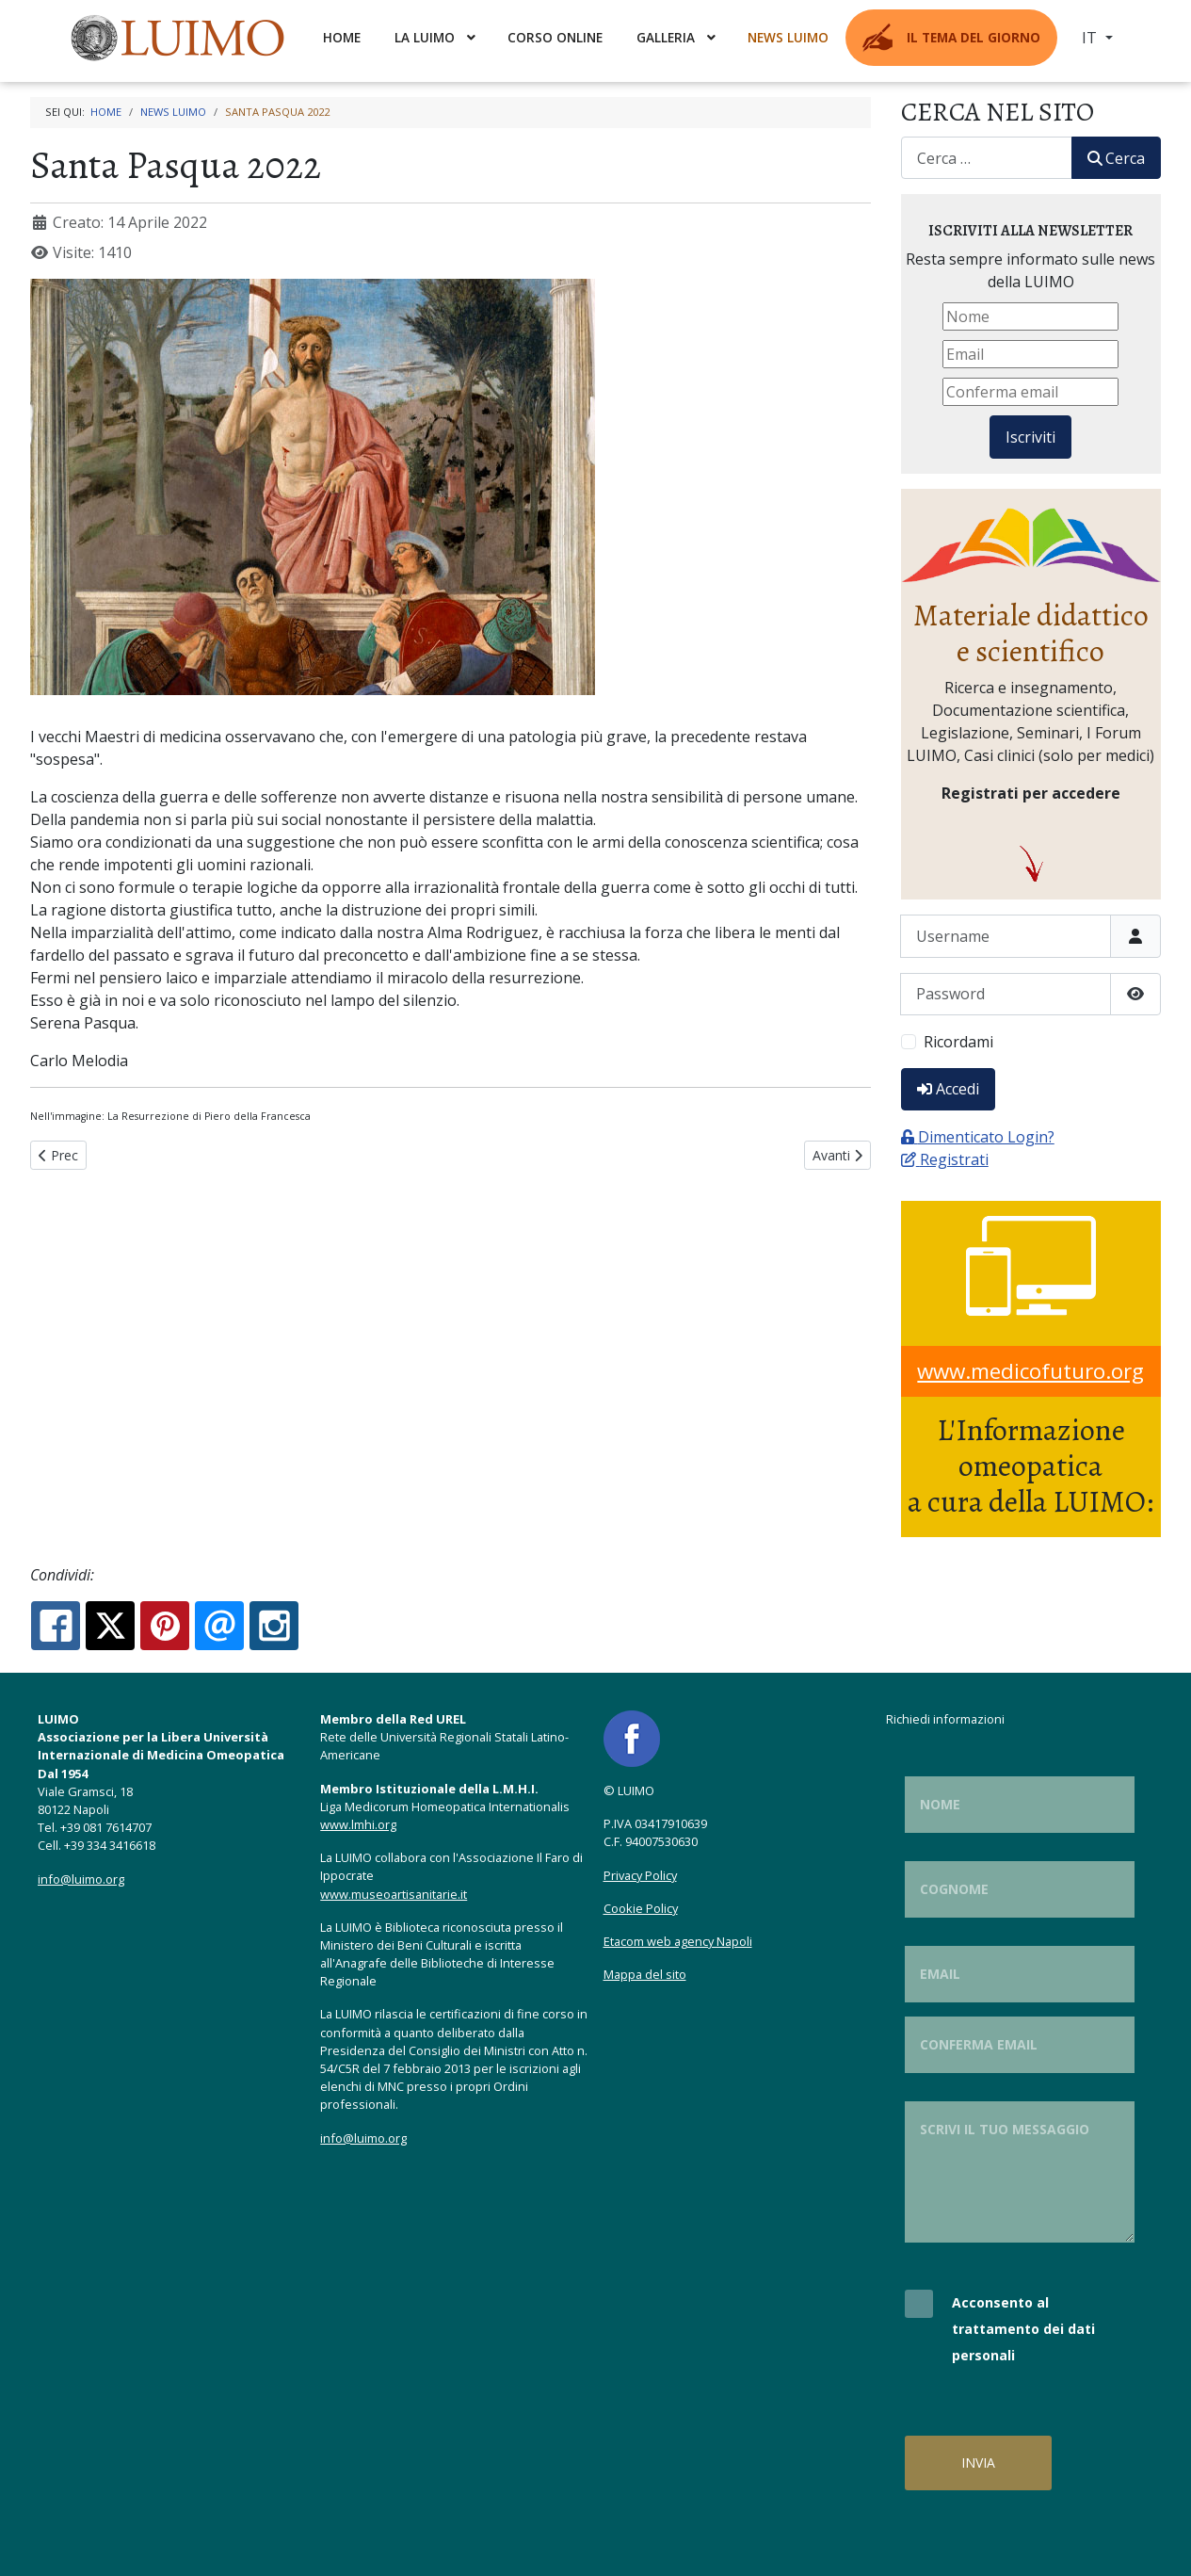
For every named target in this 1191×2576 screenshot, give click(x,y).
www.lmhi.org (358, 1824)
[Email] (1030, 354)
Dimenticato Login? (977, 1136)
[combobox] (986, 158)
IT (1091, 37)
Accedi (948, 1088)
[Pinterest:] (164, 1625)
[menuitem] (180, 37)
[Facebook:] (55, 1625)
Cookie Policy (641, 1908)
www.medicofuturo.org (1030, 1370)
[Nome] (1030, 316)
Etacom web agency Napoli (678, 1941)
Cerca (1116, 158)
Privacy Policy (640, 1875)
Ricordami (958, 1041)
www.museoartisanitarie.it (393, 1894)
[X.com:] (110, 1625)
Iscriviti (1030, 437)
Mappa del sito (645, 1974)
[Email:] (219, 1625)
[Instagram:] (273, 1625)
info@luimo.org (81, 1879)
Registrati (945, 1159)
